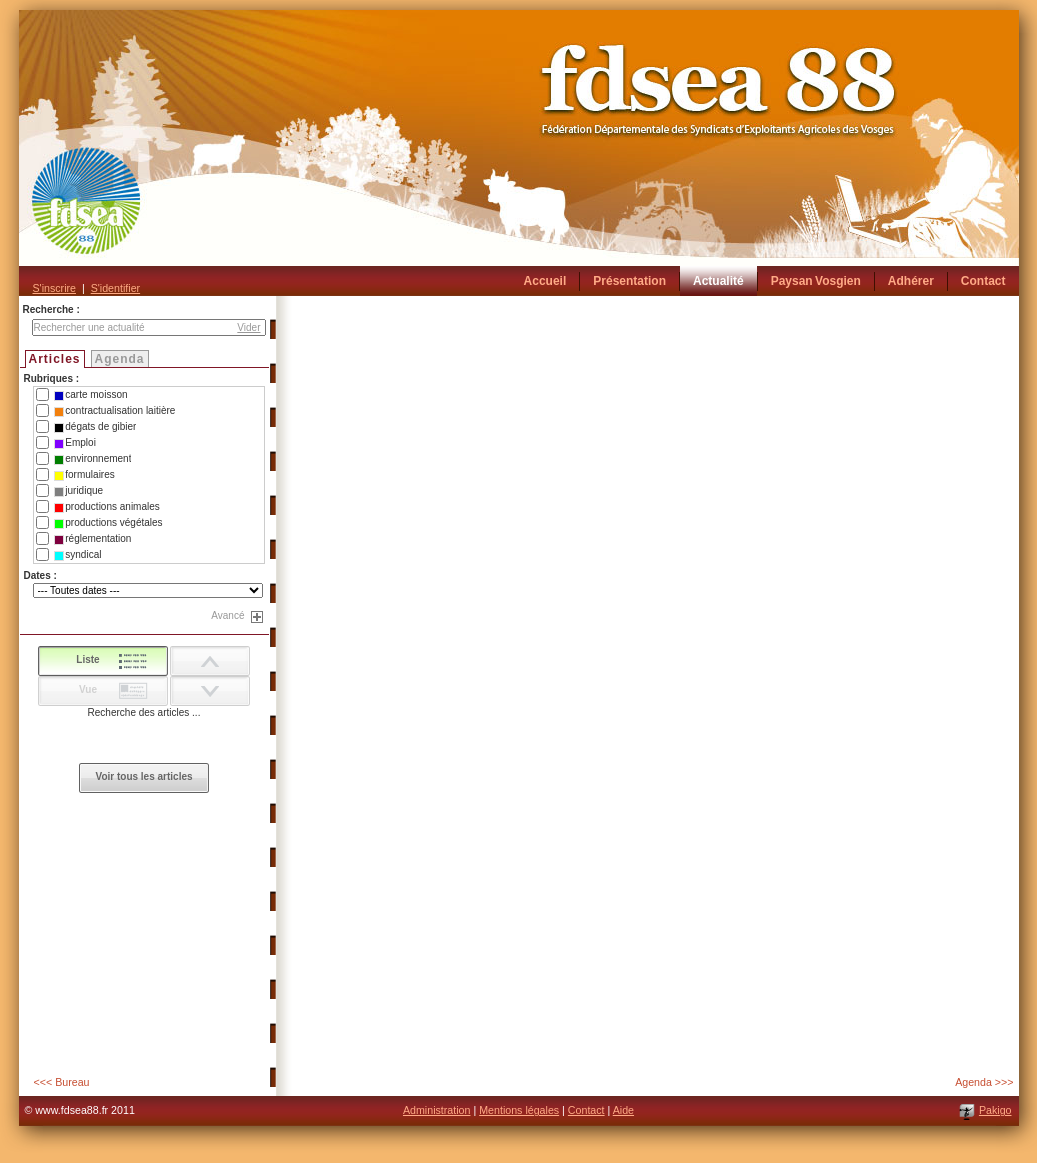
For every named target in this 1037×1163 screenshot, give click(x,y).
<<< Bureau (62, 1082)
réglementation (92, 539)
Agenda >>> (984, 1082)
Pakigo (995, 1110)
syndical (77, 555)
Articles (55, 359)
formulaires (84, 475)
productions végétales (108, 523)
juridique (78, 491)
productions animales (107, 507)
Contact (586, 1110)
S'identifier (115, 288)
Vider (248, 327)
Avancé (227, 615)
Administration (437, 1110)
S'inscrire (54, 288)
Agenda (120, 359)
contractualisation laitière (114, 411)
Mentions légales (519, 1110)
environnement (92, 459)
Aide (623, 1110)
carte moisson (90, 395)
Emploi (75, 443)
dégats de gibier (95, 427)
